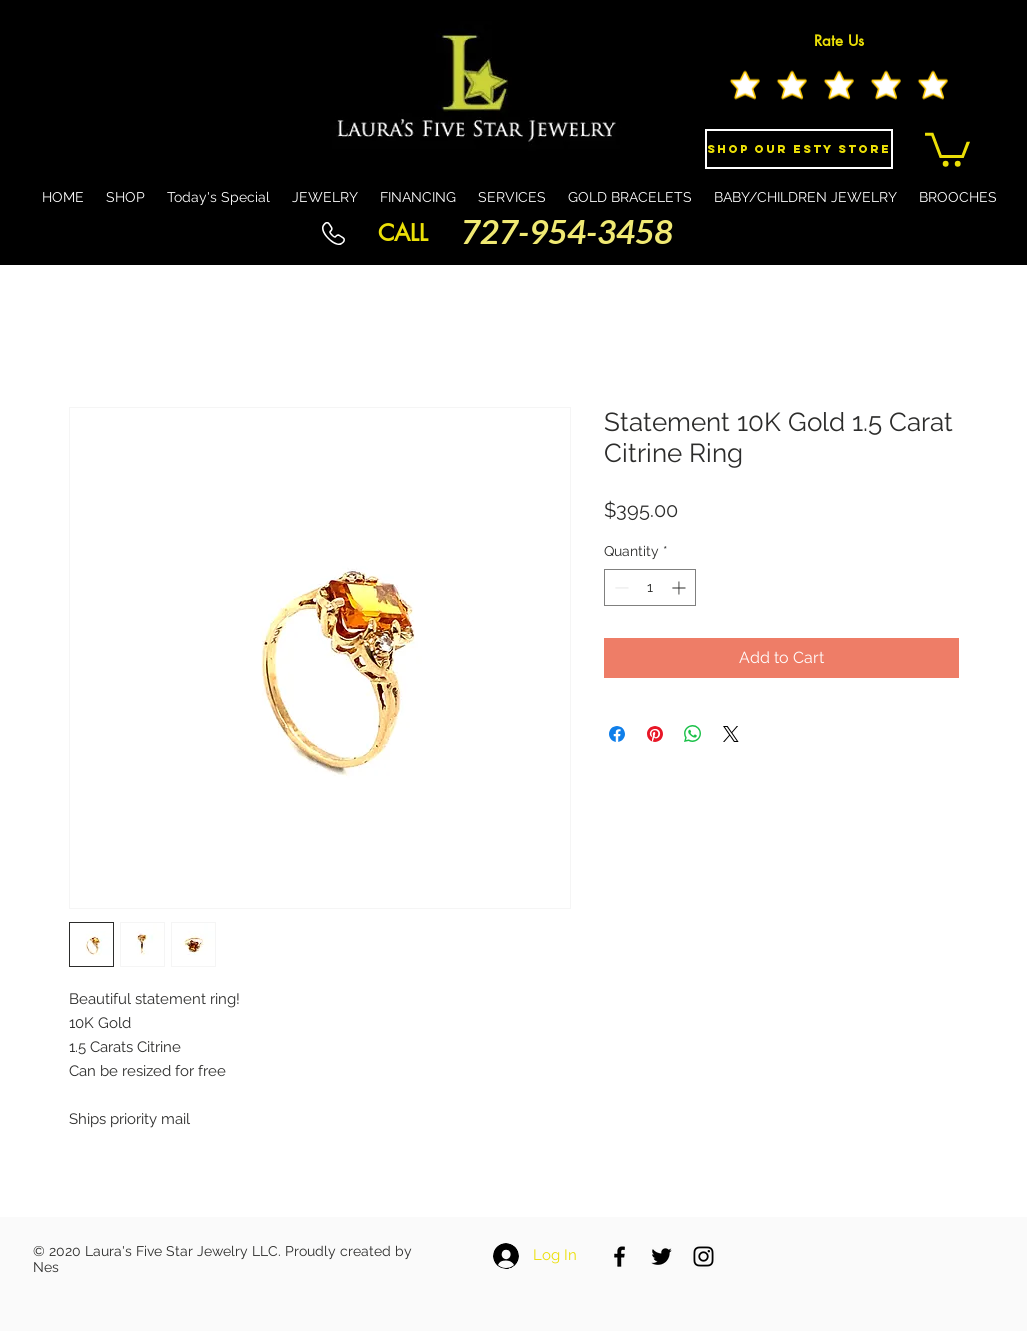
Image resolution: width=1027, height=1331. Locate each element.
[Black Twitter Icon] (661, 1256)
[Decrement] (619, 587)
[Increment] (680, 587)
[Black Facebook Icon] (619, 1256)
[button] (947, 148)
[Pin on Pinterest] (655, 734)
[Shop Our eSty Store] (799, 149)
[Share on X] (731, 734)
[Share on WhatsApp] (693, 734)
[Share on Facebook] (617, 734)
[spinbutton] (650, 587)
